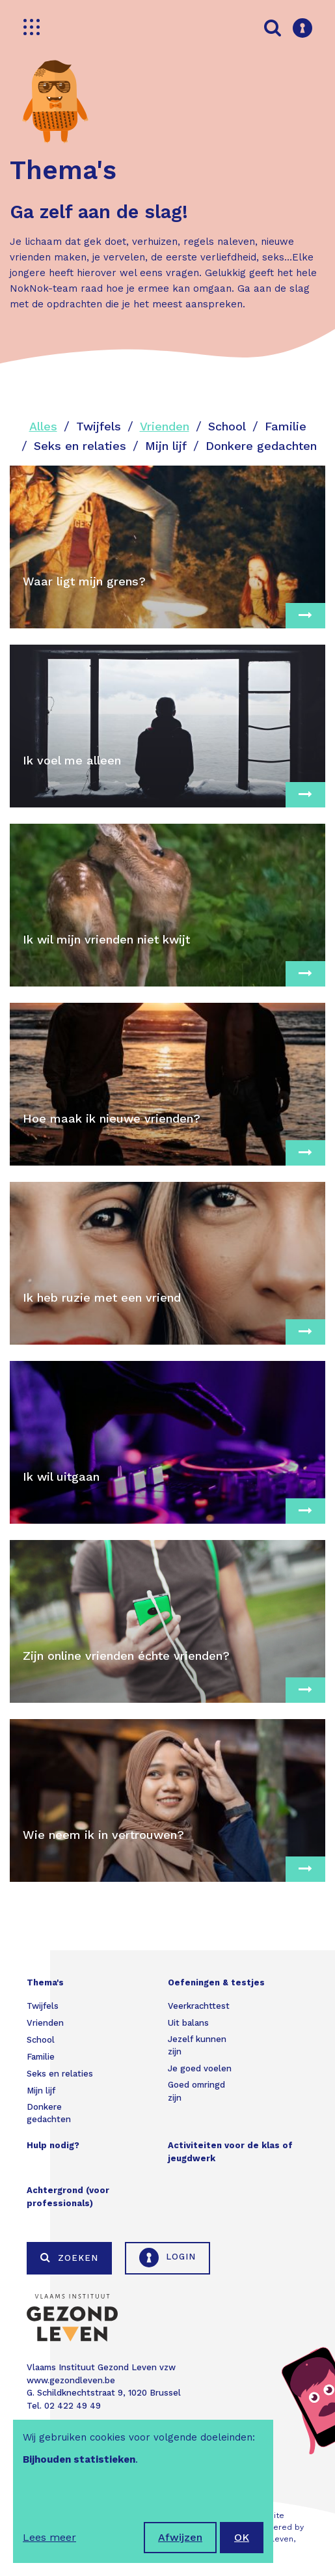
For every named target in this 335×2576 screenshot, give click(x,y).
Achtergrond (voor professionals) (68, 2196)
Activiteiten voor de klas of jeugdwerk (230, 2151)
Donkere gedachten (261, 446)
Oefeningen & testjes (216, 1982)
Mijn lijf (166, 446)
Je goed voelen (200, 2068)
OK (241, 2537)
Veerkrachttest (199, 2006)
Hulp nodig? (53, 2145)
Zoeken (69, 2257)
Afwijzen (180, 2537)
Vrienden (164, 426)
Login (167, 2257)
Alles (43, 426)
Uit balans (188, 2023)
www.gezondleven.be (71, 2380)
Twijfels (98, 426)
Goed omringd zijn (196, 2091)
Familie (285, 426)
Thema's (45, 1982)
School (227, 426)
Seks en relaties (80, 446)
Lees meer (49, 2537)
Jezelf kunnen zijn (197, 2045)
